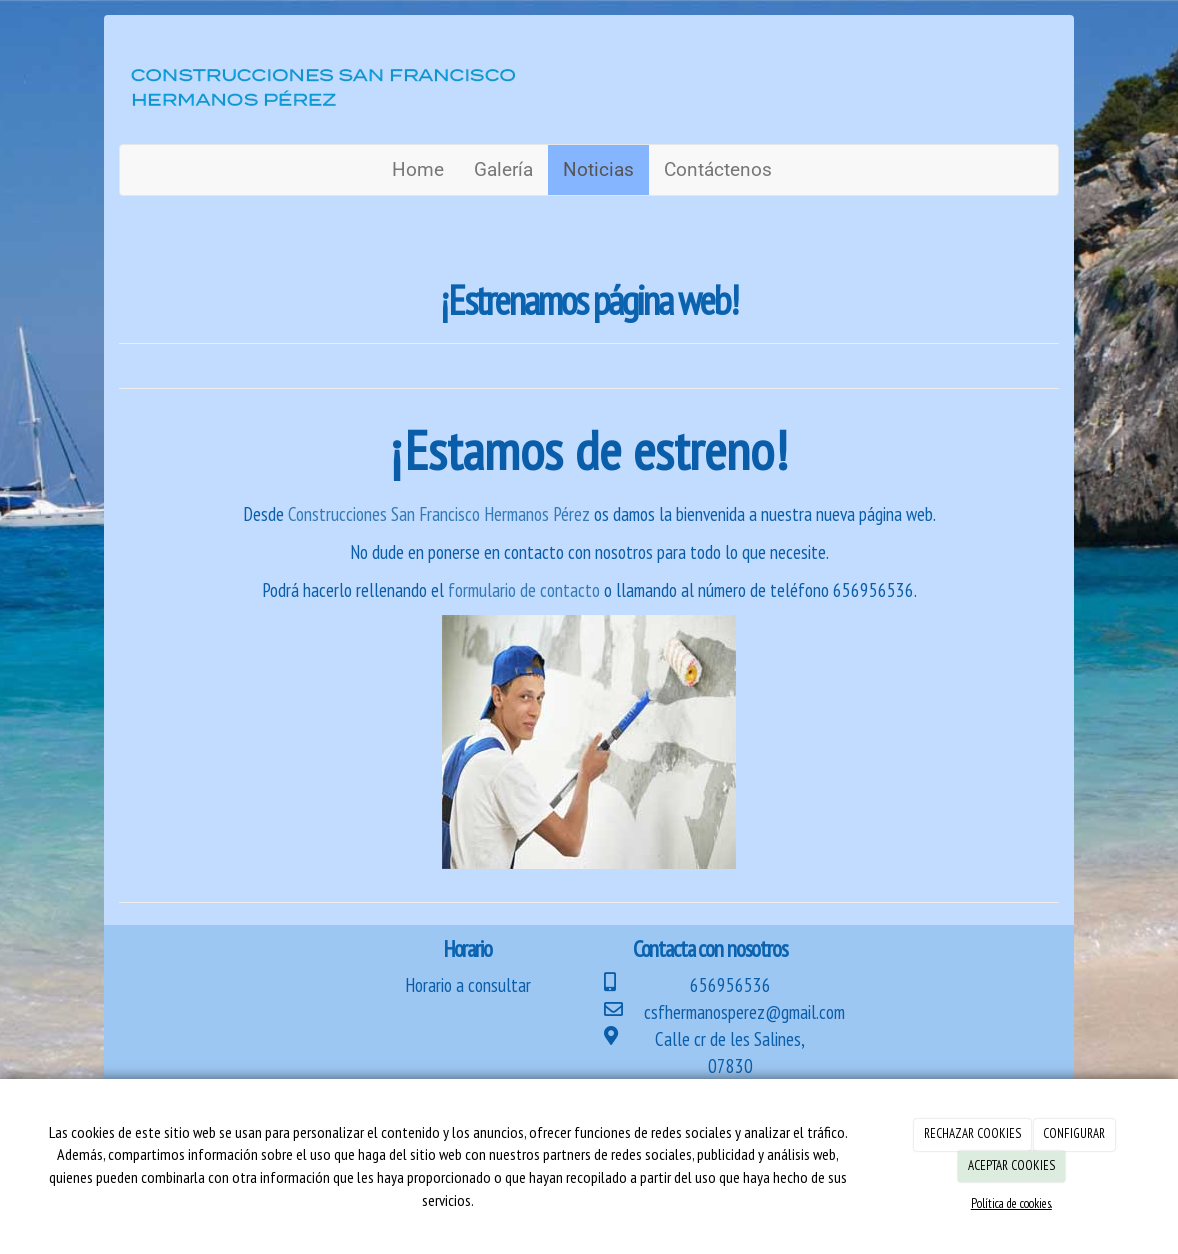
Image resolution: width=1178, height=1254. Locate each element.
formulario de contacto (522, 590)
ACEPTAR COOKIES (1011, 1165)
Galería (503, 169)
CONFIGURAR (1074, 1133)
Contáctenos (718, 169)
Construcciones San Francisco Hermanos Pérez (441, 514)
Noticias (598, 169)
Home (418, 169)
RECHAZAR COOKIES (972, 1133)
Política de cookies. (1011, 1203)
